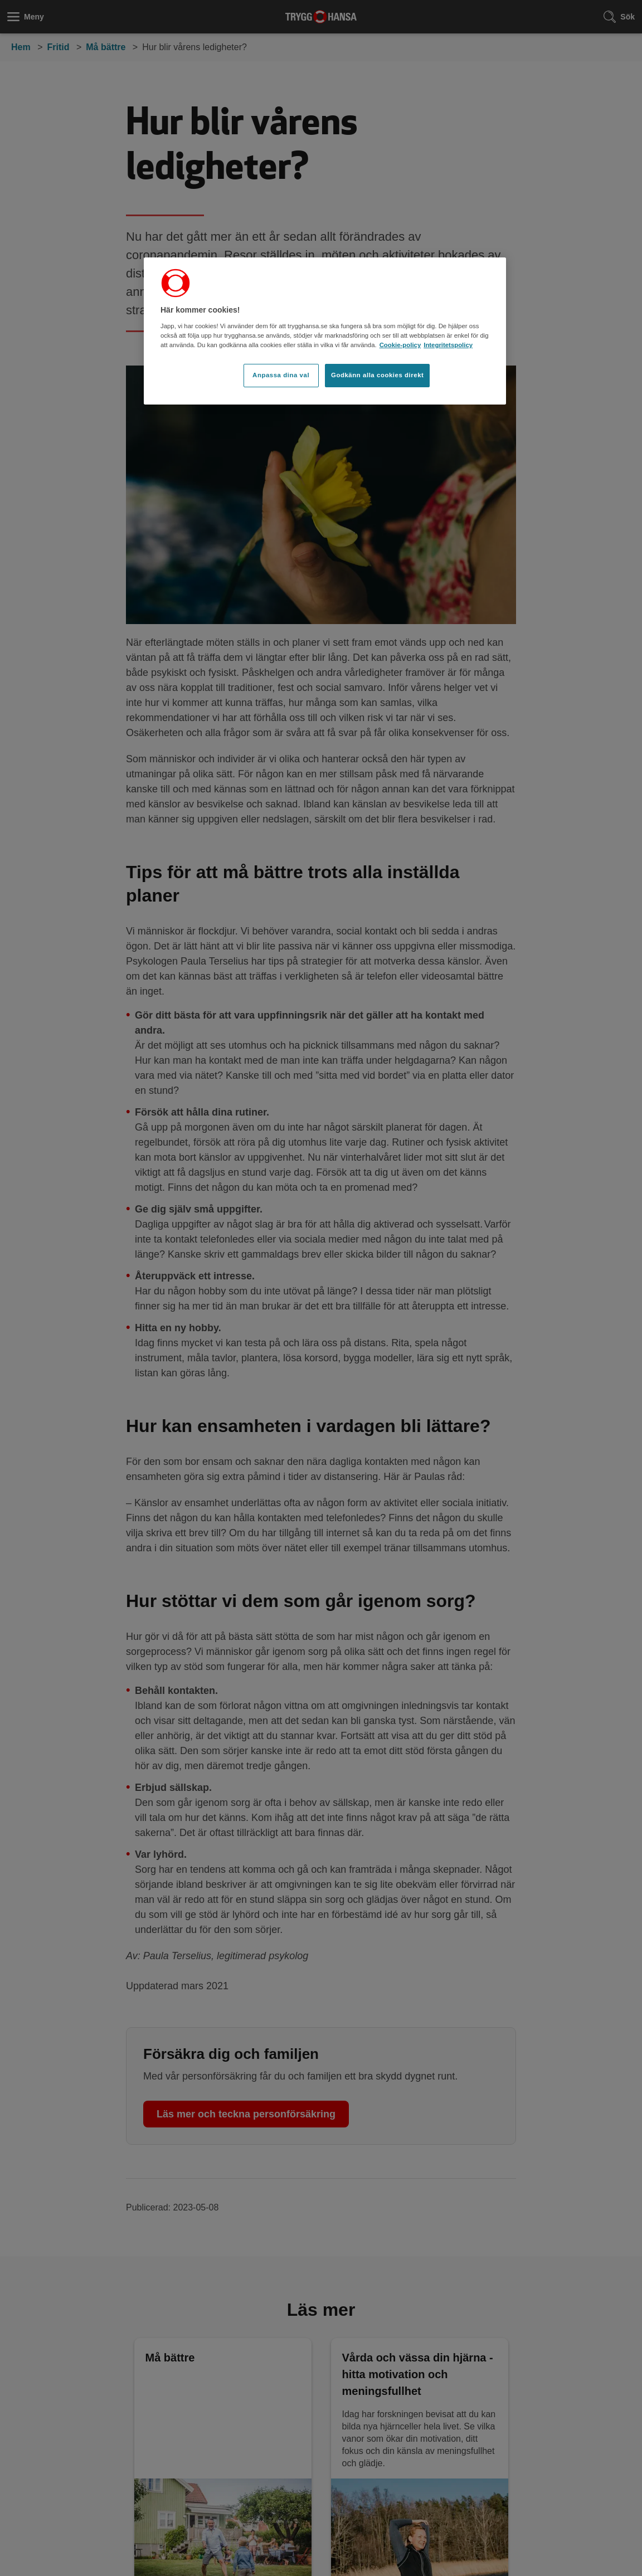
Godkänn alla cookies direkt (377, 375)
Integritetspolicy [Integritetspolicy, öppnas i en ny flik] (448, 345)
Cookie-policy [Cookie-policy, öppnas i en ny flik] (400, 345)
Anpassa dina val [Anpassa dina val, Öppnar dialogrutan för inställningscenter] (280, 375)
